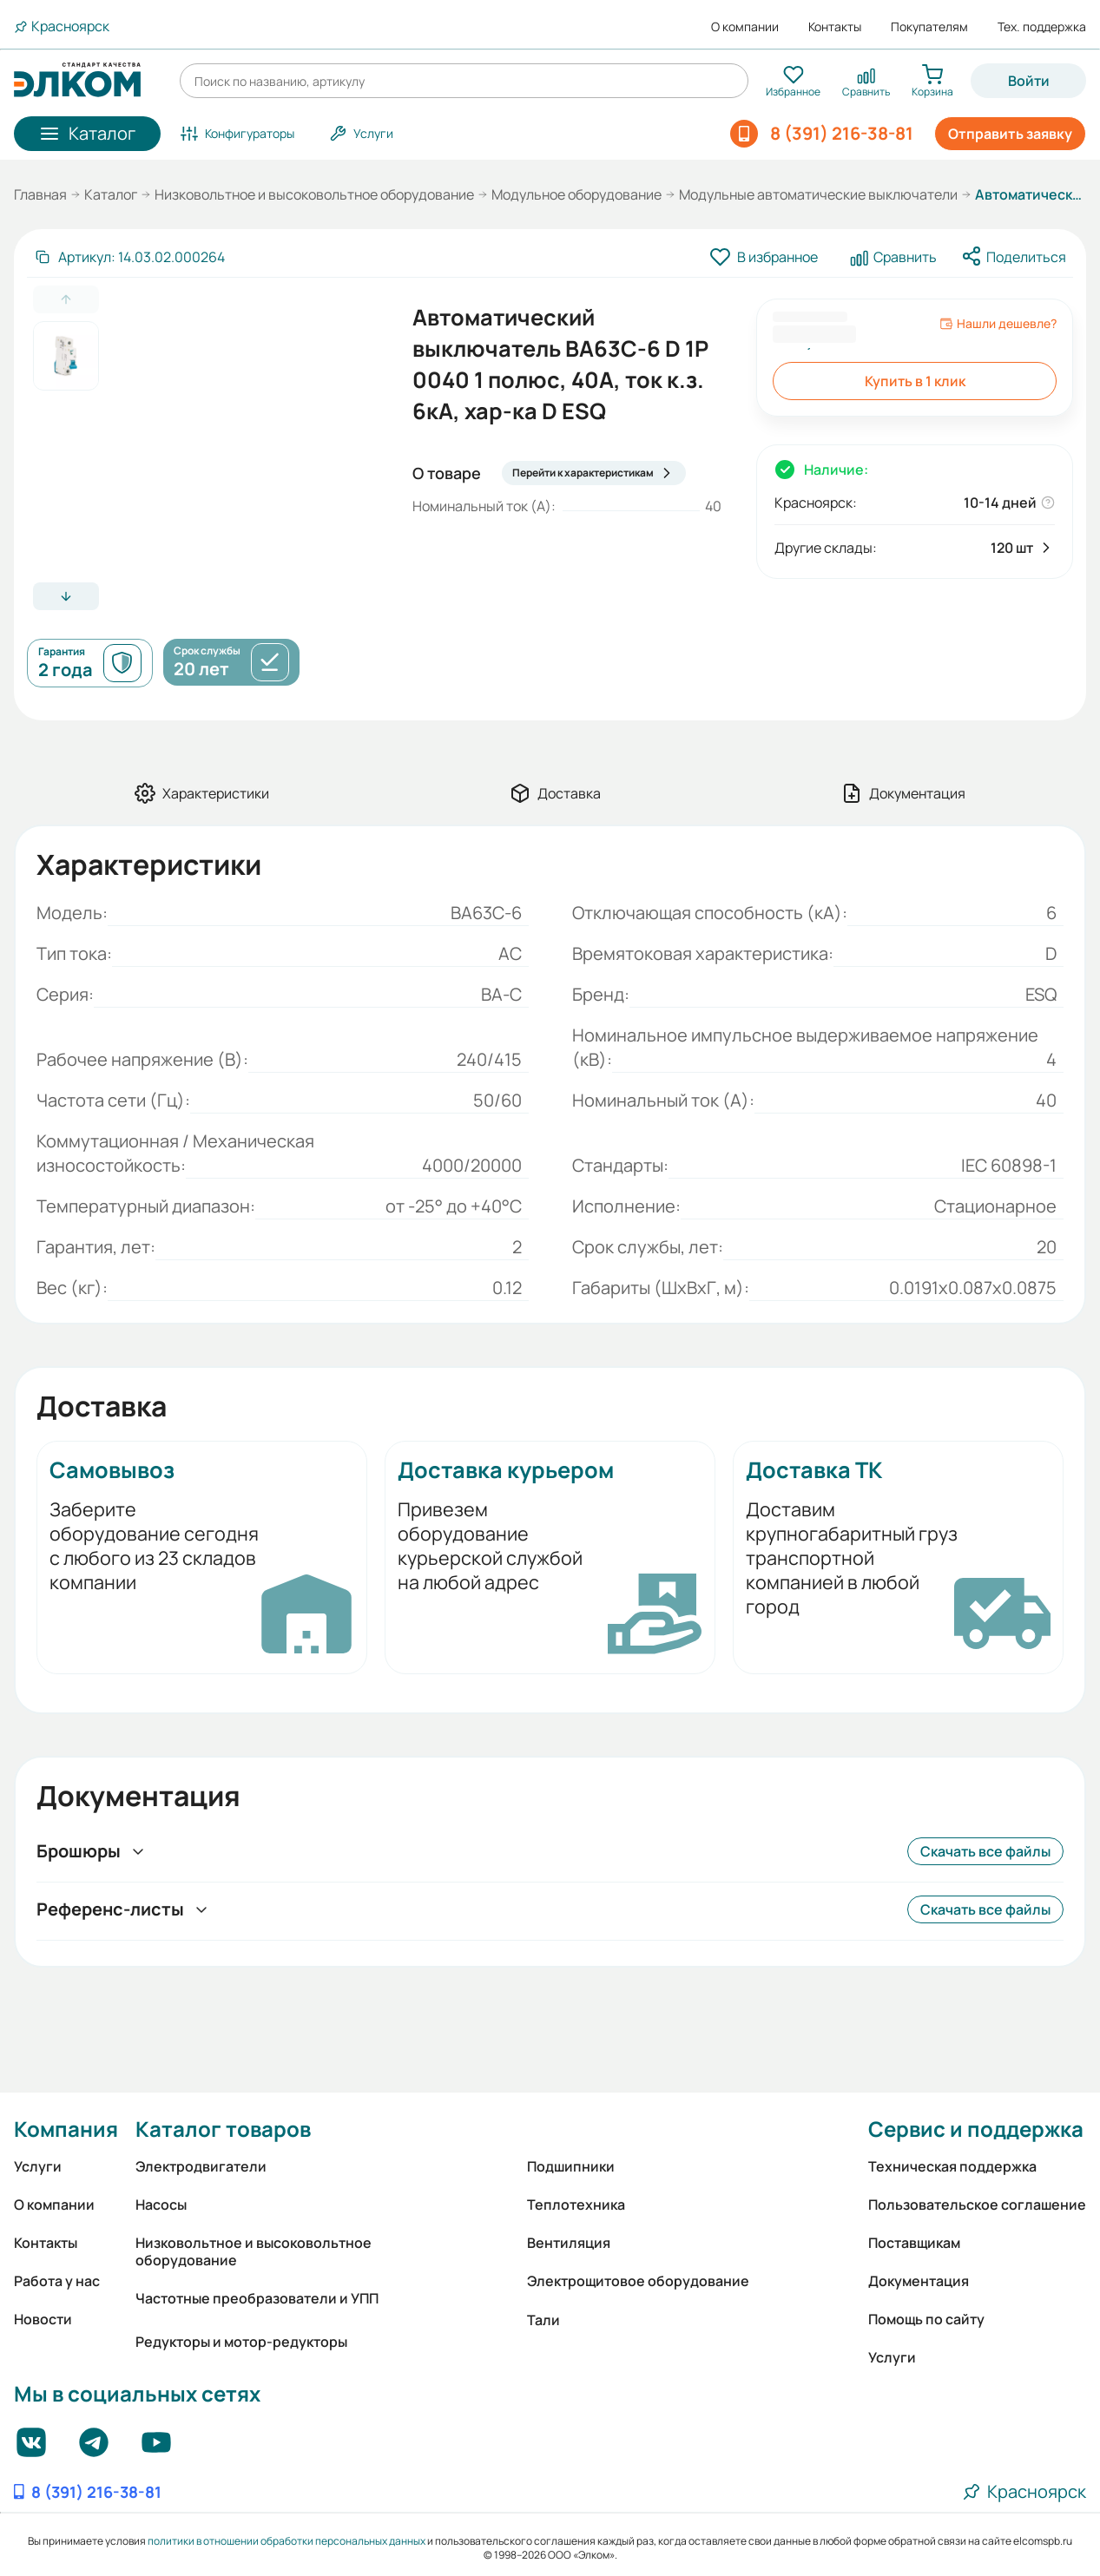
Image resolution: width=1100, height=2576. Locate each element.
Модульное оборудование (576, 194)
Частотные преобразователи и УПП (257, 2298)
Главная (40, 194)
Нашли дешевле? (998, 324)
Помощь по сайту (926, 2319)
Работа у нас (57, 2281)
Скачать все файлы (985, 1851)
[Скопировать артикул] (129, 256)
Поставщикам (914, 2242)
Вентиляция (568, 2242)
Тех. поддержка (1042, 27)
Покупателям (929, 27)
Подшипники (571, 2166)
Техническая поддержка (952, 2166)
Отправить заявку (1010, 133)
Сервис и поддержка (976, 2128)
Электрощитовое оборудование (638, 2281)
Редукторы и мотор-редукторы (241, 2341)
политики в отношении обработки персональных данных (286, 2540)
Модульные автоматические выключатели (818, 194)
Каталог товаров (223, 2128)
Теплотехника (576, 2204)
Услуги (38, 2166)
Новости (43, 2319)
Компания (66, 2128)
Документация (918, 2281)
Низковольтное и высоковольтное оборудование (314, 194)
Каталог (110, 194)
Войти (1029, 80)
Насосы (161, 2204)
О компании (745, 27)
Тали (543, 2320)
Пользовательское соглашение (977, 2204)
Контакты (834, 27)
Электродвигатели (201, 2166)
